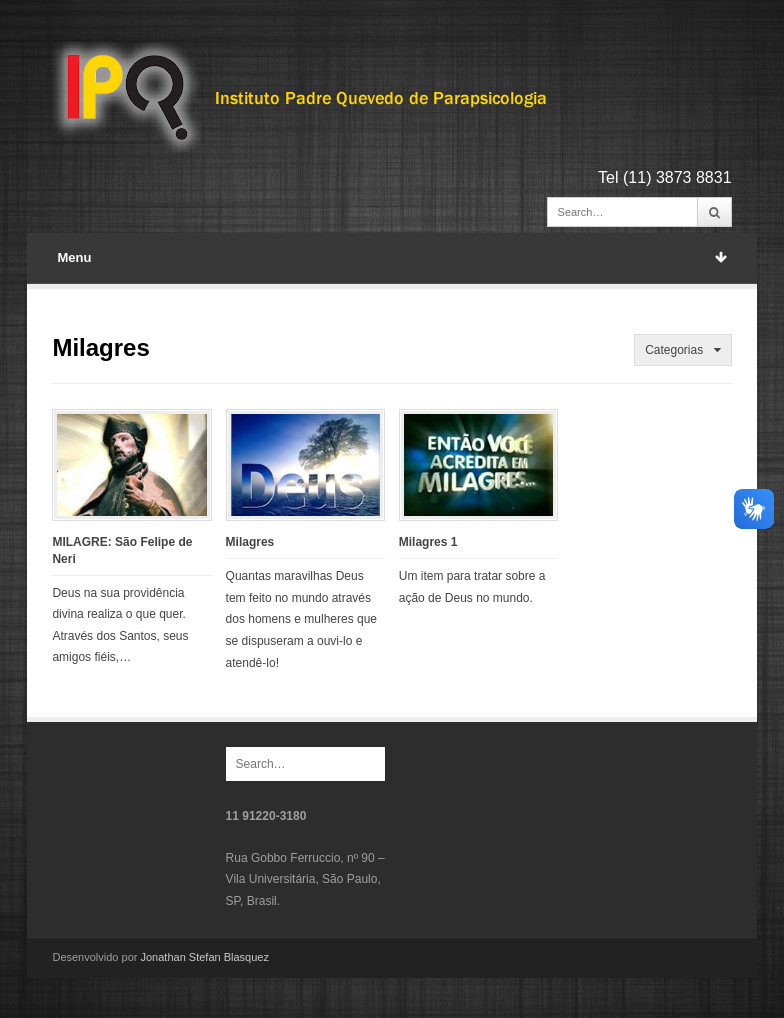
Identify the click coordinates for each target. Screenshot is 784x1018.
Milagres (250, 542)
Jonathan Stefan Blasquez (205, 957)
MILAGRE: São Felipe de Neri (122, 550)
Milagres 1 (428, 542)
